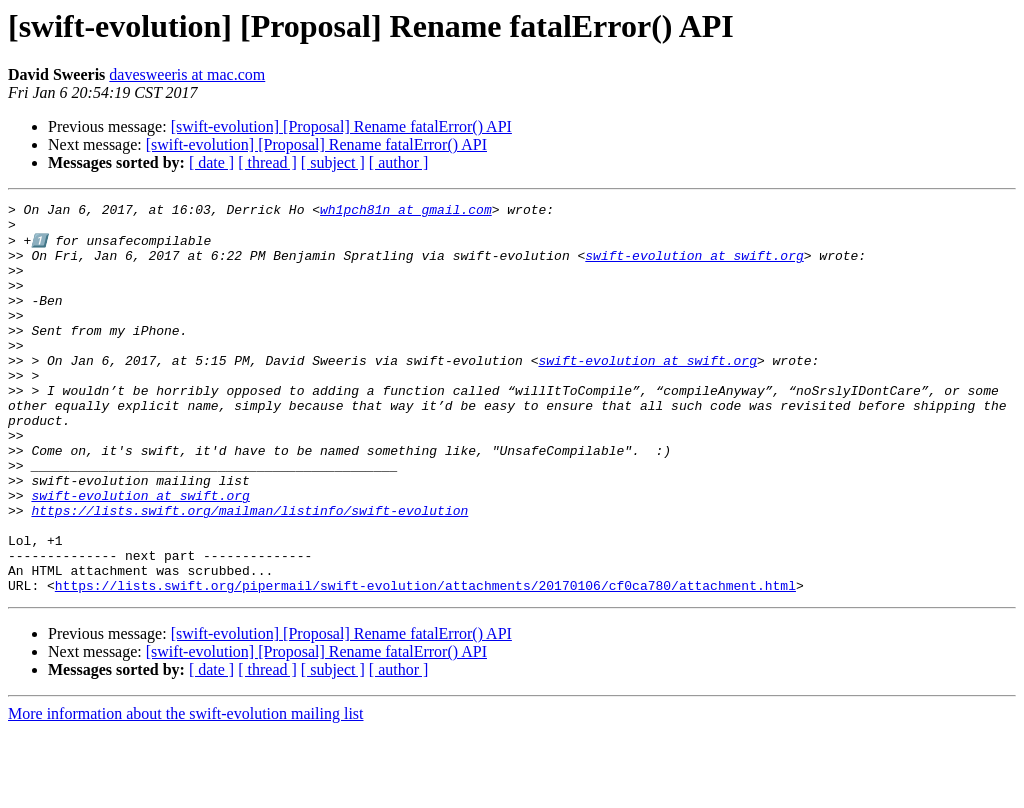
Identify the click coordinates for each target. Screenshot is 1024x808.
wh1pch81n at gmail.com (406, 212)
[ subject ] (333, 162)
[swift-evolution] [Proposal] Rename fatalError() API (341, 126)
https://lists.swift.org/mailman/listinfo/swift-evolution (249, 572)
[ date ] (211, 162)
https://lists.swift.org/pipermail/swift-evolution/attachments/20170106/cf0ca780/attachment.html (425, 662)
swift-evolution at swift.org (694, 266)
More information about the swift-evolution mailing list (186, 790)
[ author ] (399, 162)
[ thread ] (267, 162)
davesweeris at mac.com (187, 74)
